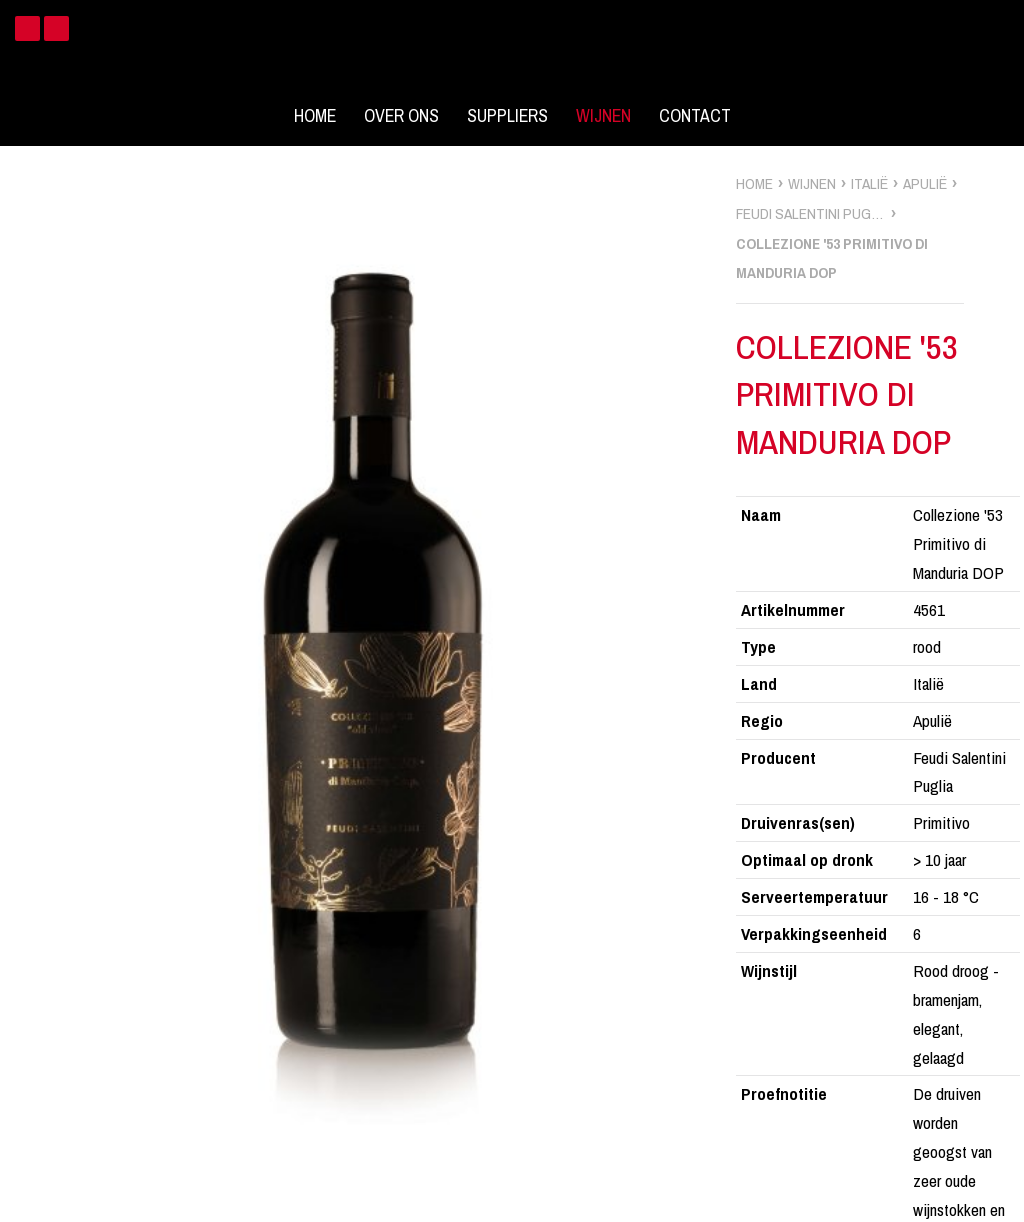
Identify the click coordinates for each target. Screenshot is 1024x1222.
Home (315, 116)
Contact (695, 116)
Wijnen (603, 116)
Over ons (401, 116)
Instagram (56, 28)
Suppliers (507, 116)
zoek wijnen (1005, 618)
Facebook (27, 28)
